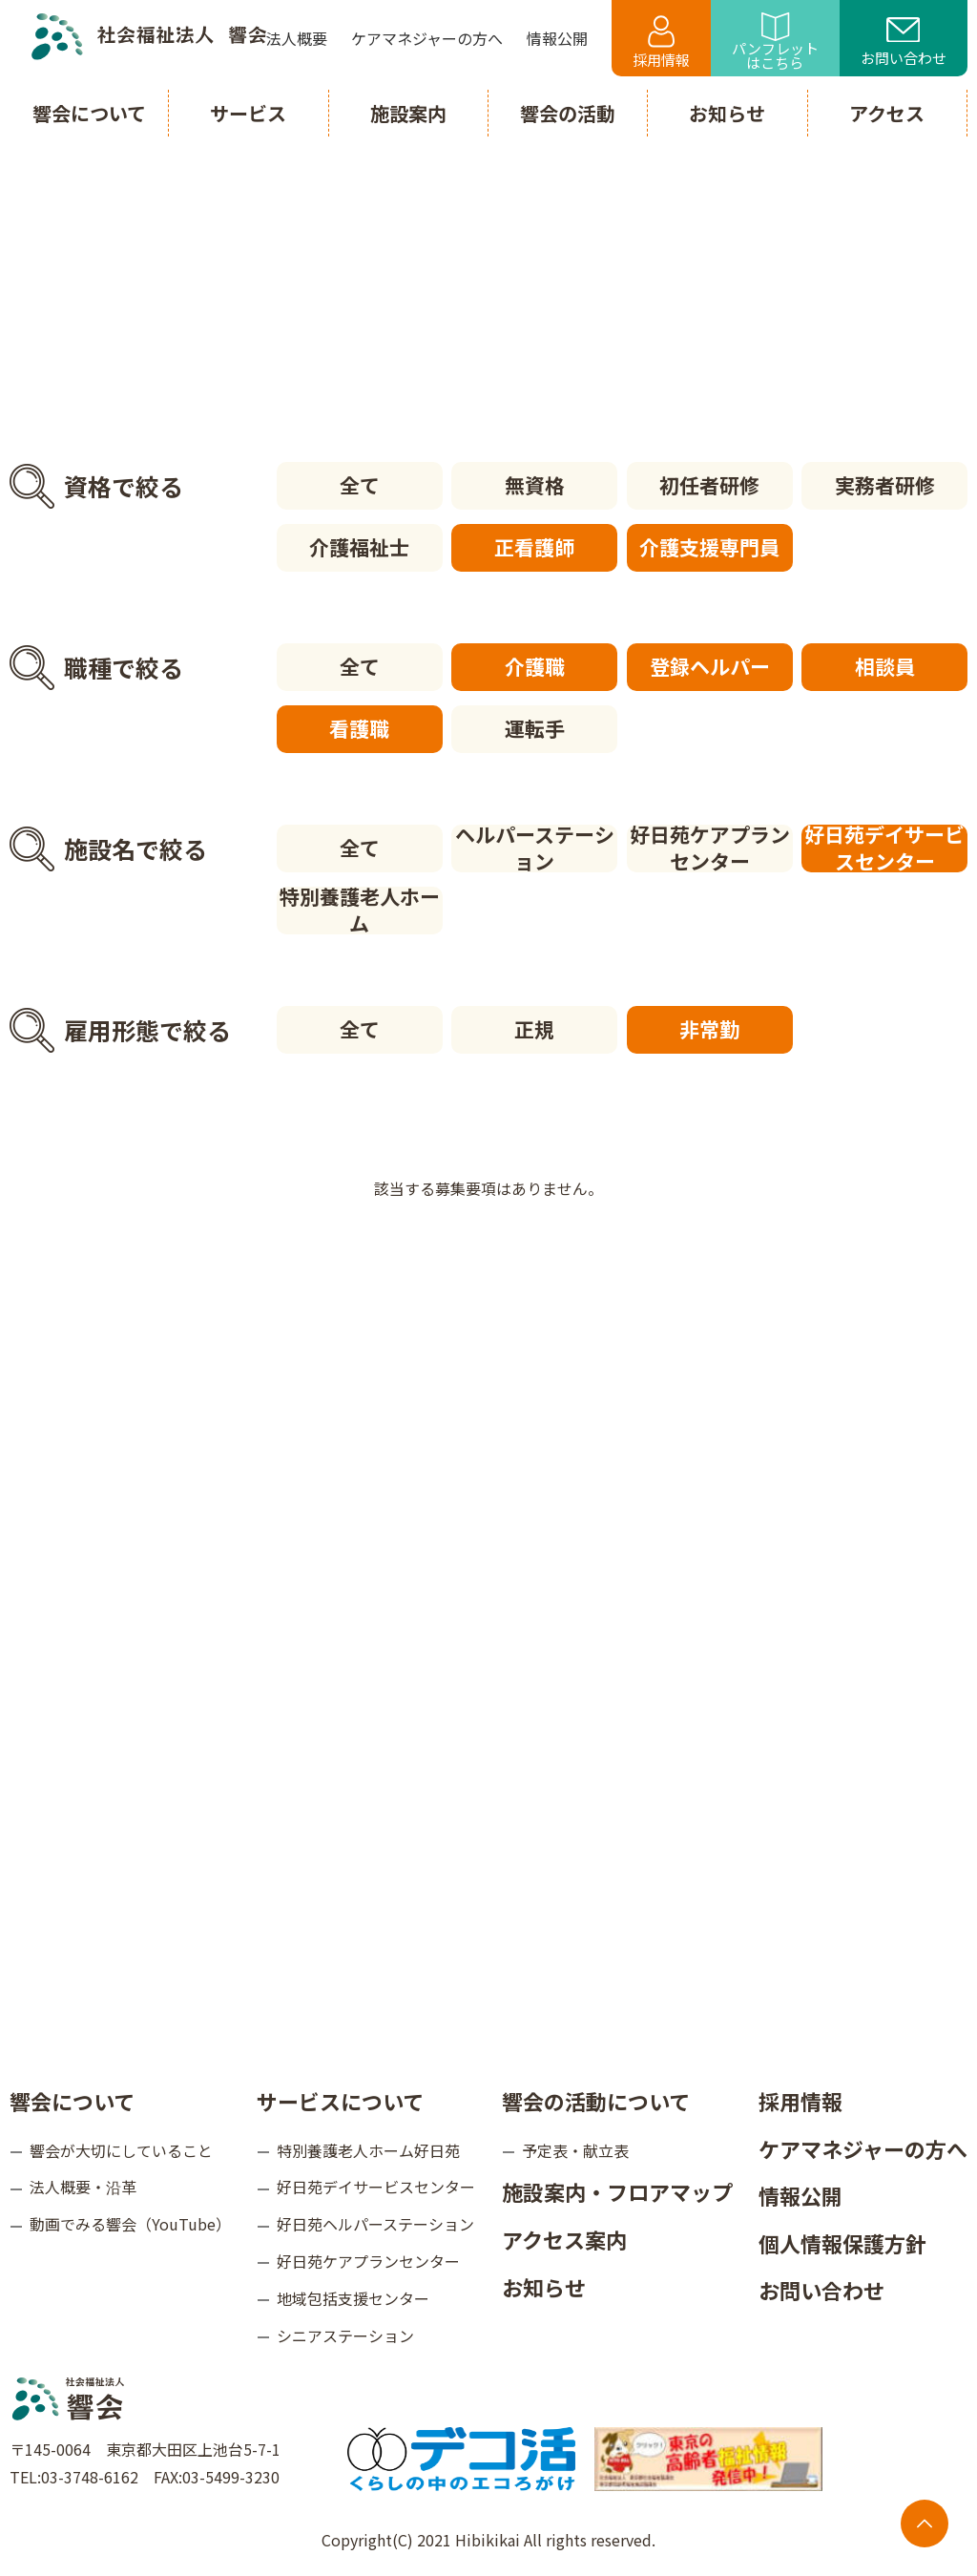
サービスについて (340, 2099)
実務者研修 (885, 485)
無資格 (535, 485)
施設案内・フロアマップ (617, 2191)
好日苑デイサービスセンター (884, 848)
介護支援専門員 (709, 547)
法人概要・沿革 (83, 2186)
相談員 (885, 666)
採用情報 (661, 42)
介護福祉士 (359, 547)
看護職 (359, 728)
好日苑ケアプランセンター (710, 848)
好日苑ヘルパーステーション (375, 2223)
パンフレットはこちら (775, 42)
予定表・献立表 (575, 2149)
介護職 (535, 666)
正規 (534, 1029)
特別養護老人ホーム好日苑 (368, 2149)
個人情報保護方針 (842, 2242)
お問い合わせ (903, 43)
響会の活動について (596, 2099)
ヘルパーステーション (534, 848)
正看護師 (534, 547)
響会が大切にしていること (121, 2149)
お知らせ (544, 2286)
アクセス (887, 113)
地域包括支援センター (353, 2297)
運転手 (535, 728)
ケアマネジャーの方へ (863, 2147)
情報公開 (800, 2195)
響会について (72, 2099)
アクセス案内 (564, 2238)
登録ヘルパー (710, 666)
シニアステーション (345, 2334)
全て (360, 485)
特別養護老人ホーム (360, 910)
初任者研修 (709, 485)
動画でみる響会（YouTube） (130, 2223)
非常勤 (709, 1029)
